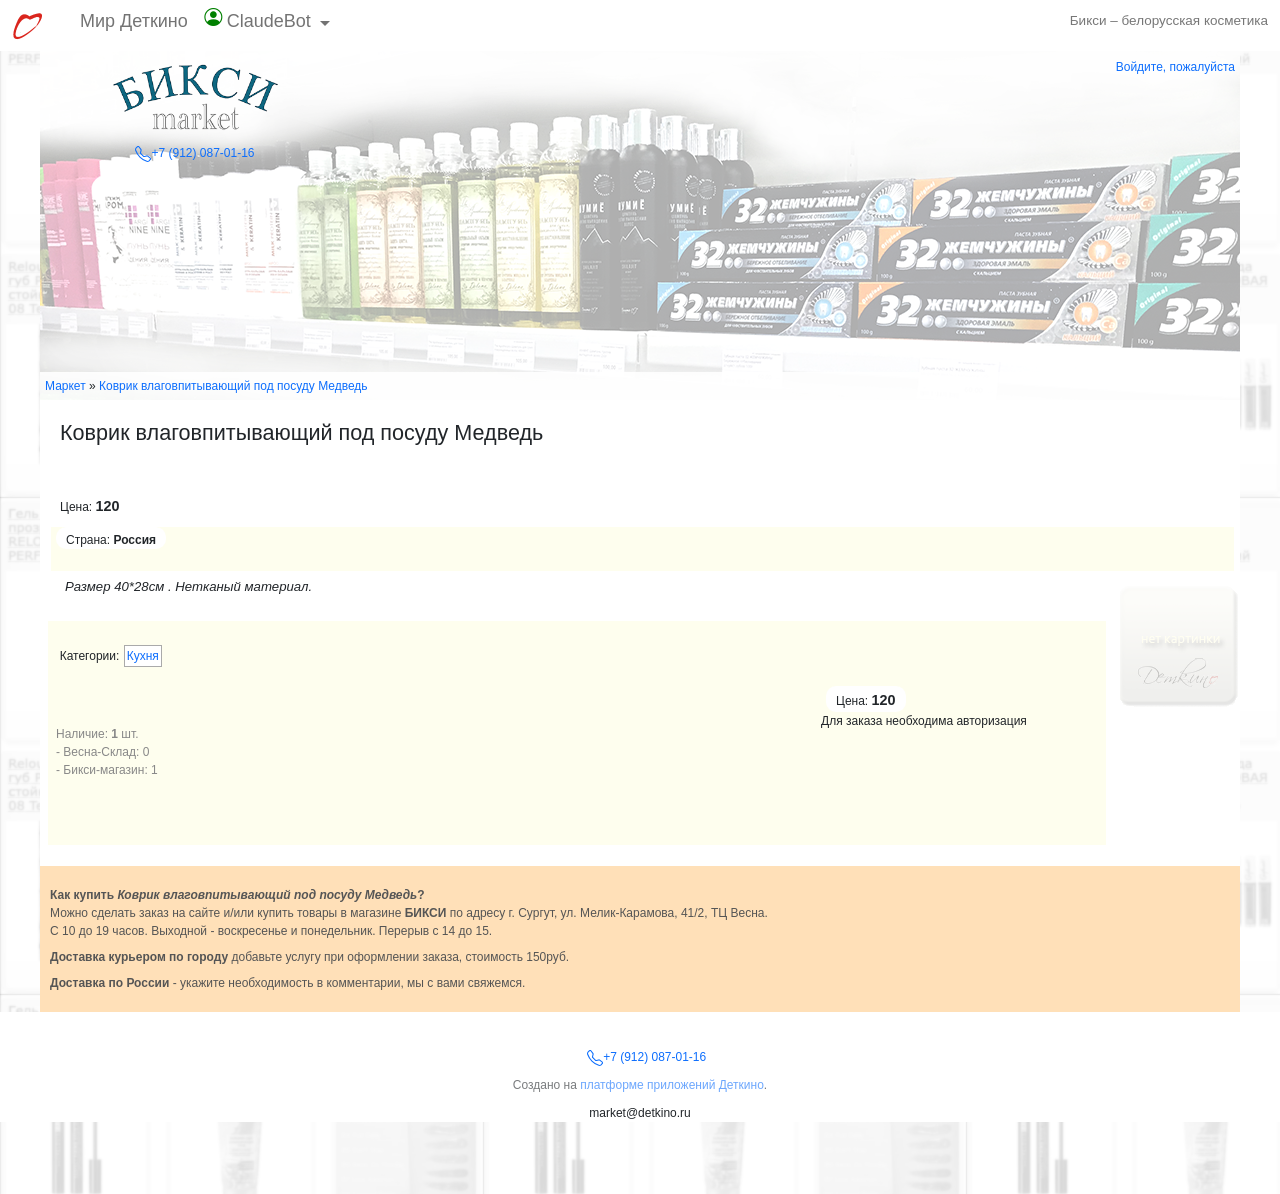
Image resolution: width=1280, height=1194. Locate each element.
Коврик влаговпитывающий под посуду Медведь (233, 386)
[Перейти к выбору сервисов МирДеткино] (27, 26)
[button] (267, 25)
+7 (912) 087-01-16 (194, 153)
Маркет (65, 386)
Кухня (143, 656)
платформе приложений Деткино (672, 1085)
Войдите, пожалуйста (1175, 67)
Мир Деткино (134, 21)
